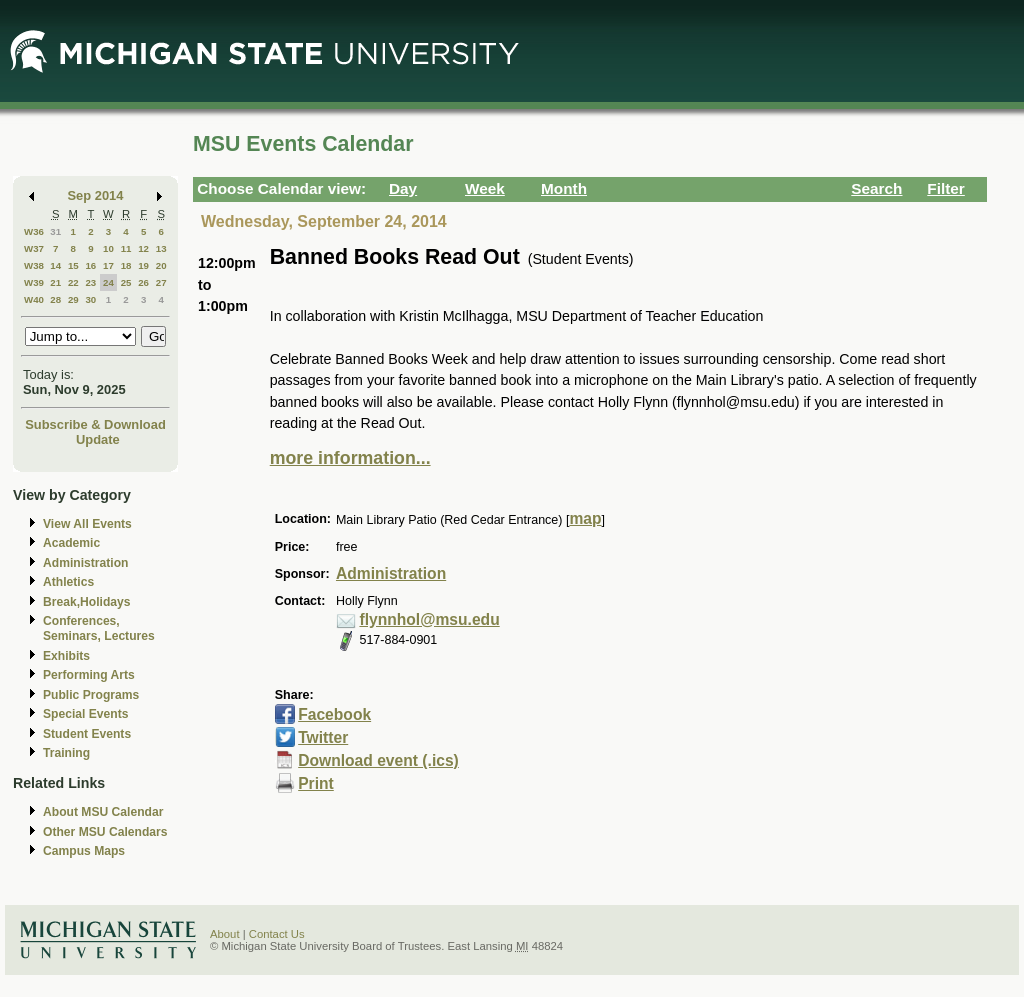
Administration (85, 563)
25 (126, 282)
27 (161, 282)
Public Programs (91, 695)
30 (90, 299)
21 (55, 282)
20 (161, 265)
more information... (350, 458)
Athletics (68, 582)
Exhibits (66, 656)
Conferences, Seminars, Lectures (99, 628)
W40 (34, 299)
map (585, 518)
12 (143, 248)
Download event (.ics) (378, 760)
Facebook (334, 714)
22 (73, 282)
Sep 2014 (96, 195)
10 (108, 248)
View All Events (87, 524)
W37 (34, 248)
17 (108, 265)
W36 (34, 231)
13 (161, 248)
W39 (34, 282)
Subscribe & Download (95, 424)
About (225, 934)
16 (90, 265)
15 (73, 265)
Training (66, 753)
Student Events (87, 734)
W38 (34, 265)
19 (143, 265)
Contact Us (277, 934)
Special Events (85, 714)
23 (90, 282)
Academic (71, 543)
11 (126, 248)
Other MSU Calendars (105, 832)
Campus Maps (84, 851)
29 (73, 299)
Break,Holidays (87, 602)
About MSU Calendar (103, 812)
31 (55, 231)
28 (55, 299)
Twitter (323, 737)
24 (108, 282)
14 (55, 265)
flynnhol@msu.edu (429, 619)
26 (143, 282)
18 (126, 265)
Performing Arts (89, 675)
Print (316, 783)
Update (98, 439)
